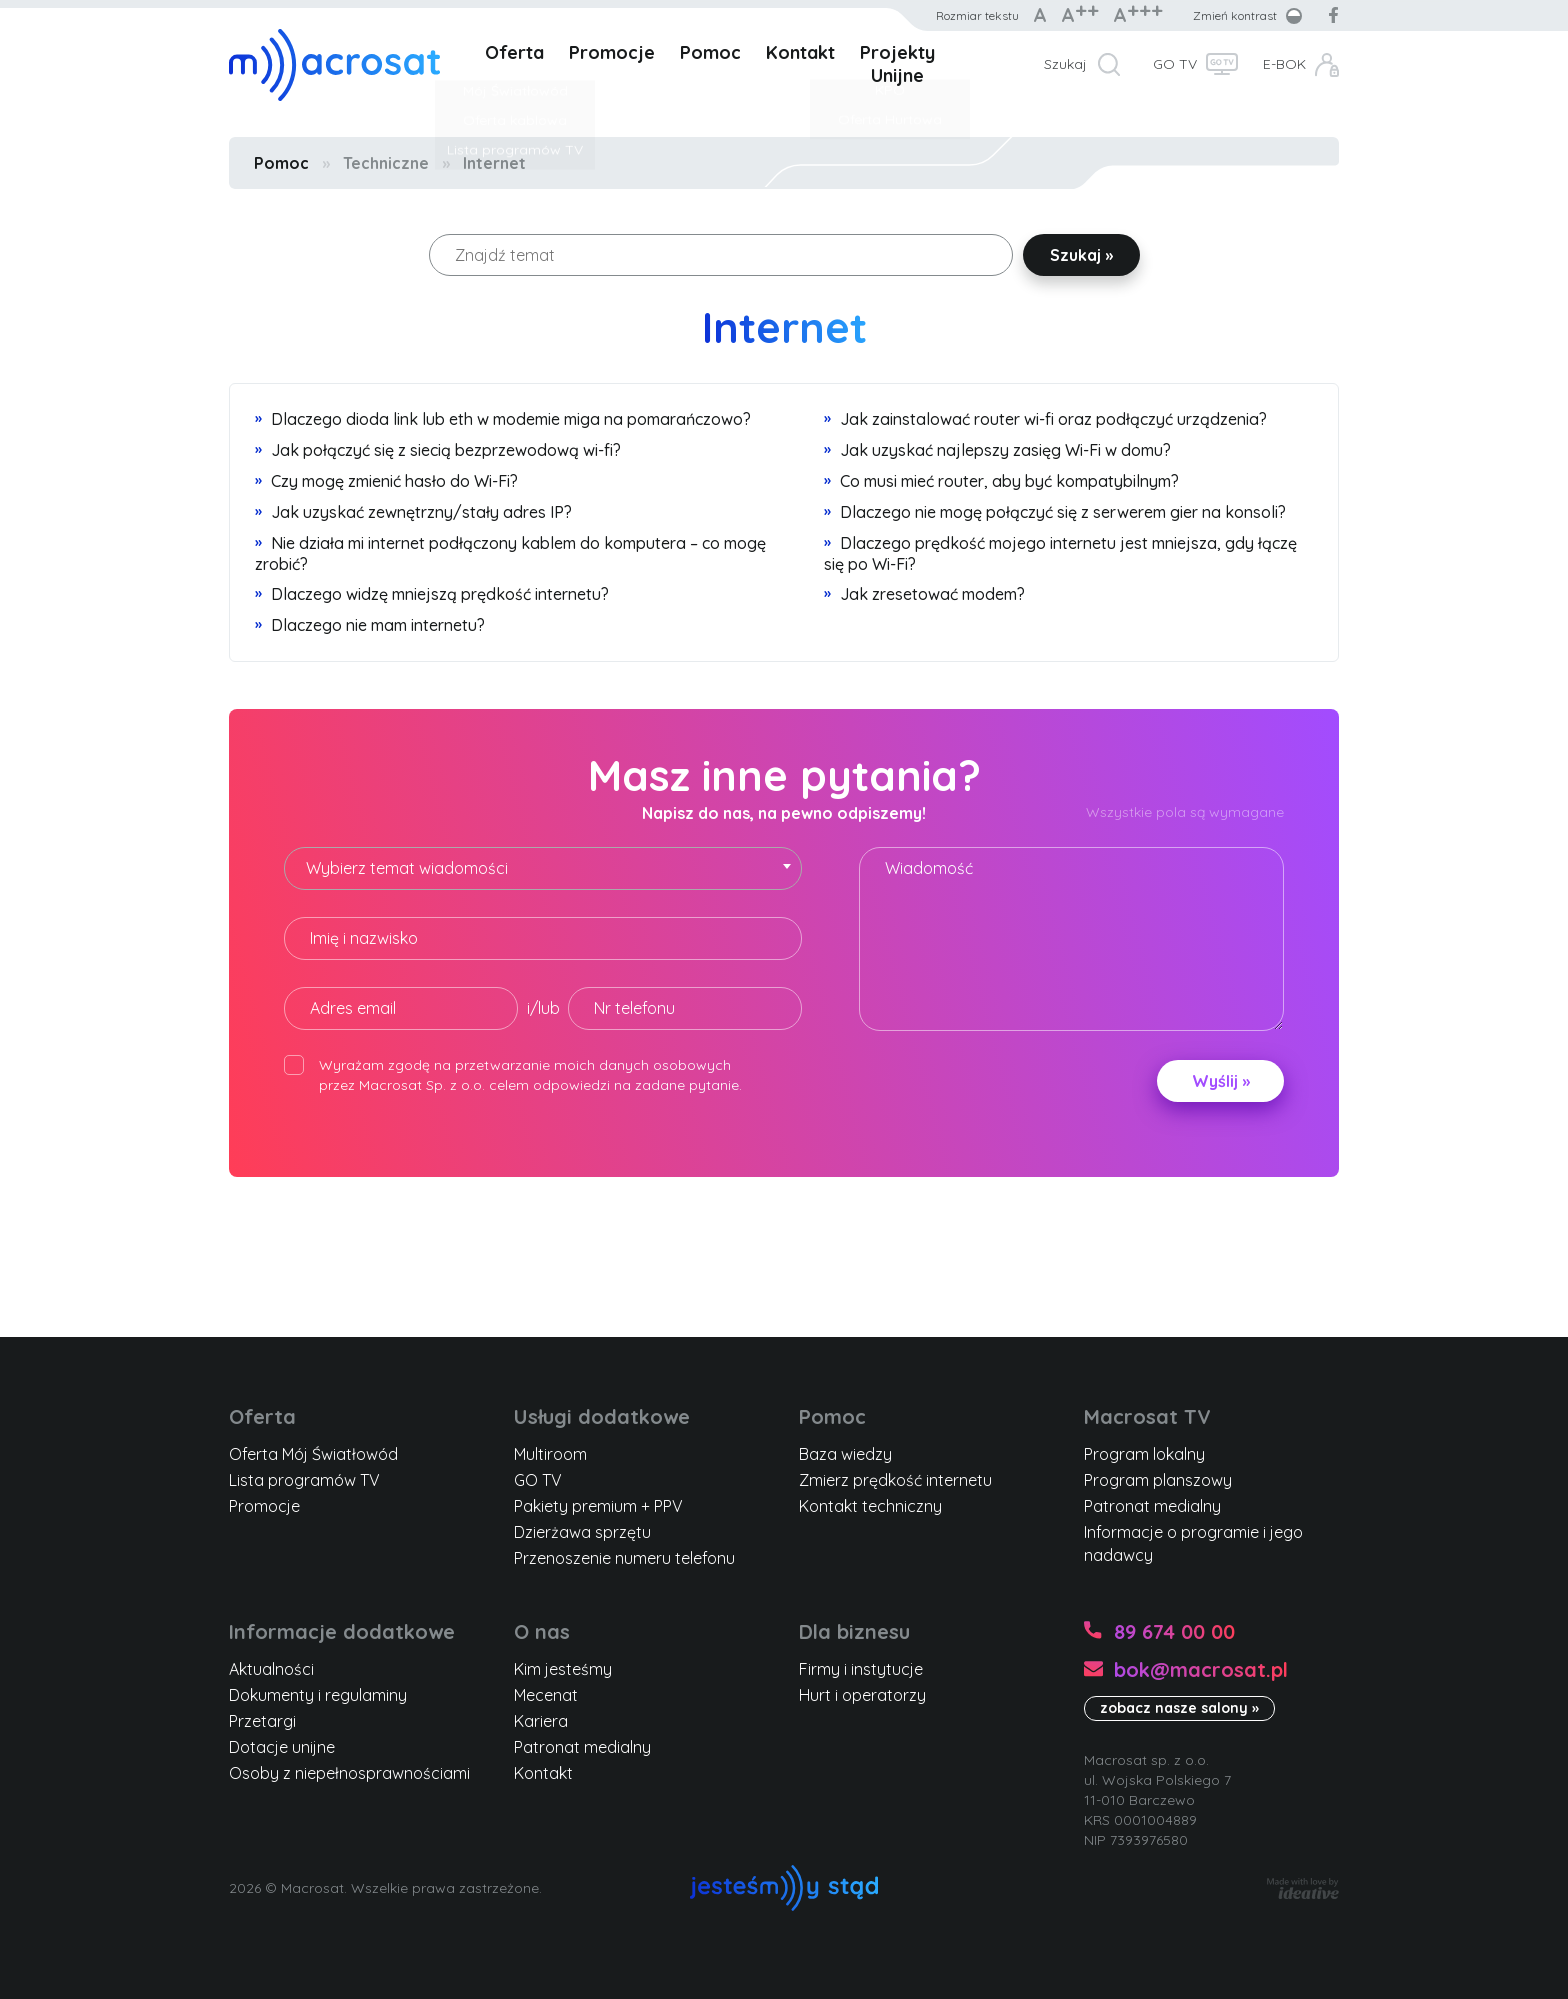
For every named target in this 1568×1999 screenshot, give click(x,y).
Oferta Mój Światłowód (313, 1454)
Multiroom (550, 1454)
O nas (542, 1631)
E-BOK (1284, 64)
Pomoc (710, 52)
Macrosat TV (1147, 1416)
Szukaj (1065, 64)
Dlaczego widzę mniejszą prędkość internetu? (432, 594)
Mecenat (546, 1695)
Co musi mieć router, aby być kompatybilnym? (1001, 481)
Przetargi (262, 1721)
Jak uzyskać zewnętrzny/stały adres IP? (413, 512)
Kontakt (800, 52)
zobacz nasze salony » (1179, 1708)
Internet (494, 163)
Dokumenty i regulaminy (318, 1695)
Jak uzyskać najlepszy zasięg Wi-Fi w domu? (997, 450)
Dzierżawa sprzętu (582, 1532)
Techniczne (386, 163)
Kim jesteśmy (563, 1669)
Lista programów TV (304, 1480)
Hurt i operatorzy (862, 1695)
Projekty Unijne (897, 64)
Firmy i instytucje (861, 1669)
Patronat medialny (1152, 1506)
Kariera (541, 1721)
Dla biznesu (854, 1631)
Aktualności (271, 1669)
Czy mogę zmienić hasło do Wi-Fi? (386, 481)
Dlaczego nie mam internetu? (370, 625)
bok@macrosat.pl (1201, 1669)
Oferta (514, 52)
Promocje (612, 52)
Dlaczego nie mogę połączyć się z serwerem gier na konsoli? (1055, 512)
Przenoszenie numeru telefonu (624, 1558)
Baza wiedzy (845, 1454)
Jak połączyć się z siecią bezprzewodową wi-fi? (438, 450)
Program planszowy (1158, 1480)
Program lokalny (1144, 1454)
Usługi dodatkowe (602, 1416)
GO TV (1175, 64)
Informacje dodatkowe (342, 1631)
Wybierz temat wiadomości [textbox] (407, 868)
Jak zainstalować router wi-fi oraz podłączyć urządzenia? (1045, 419)
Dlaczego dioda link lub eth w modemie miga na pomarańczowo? (503, 419)
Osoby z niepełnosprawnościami (349, 1773)
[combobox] (543, 868)
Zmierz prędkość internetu (895, 1480)
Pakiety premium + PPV (598, 1506)
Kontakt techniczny (870, 1506)
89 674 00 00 (1174, 1631)
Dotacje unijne (282, 1747)
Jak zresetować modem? (924, 594)
